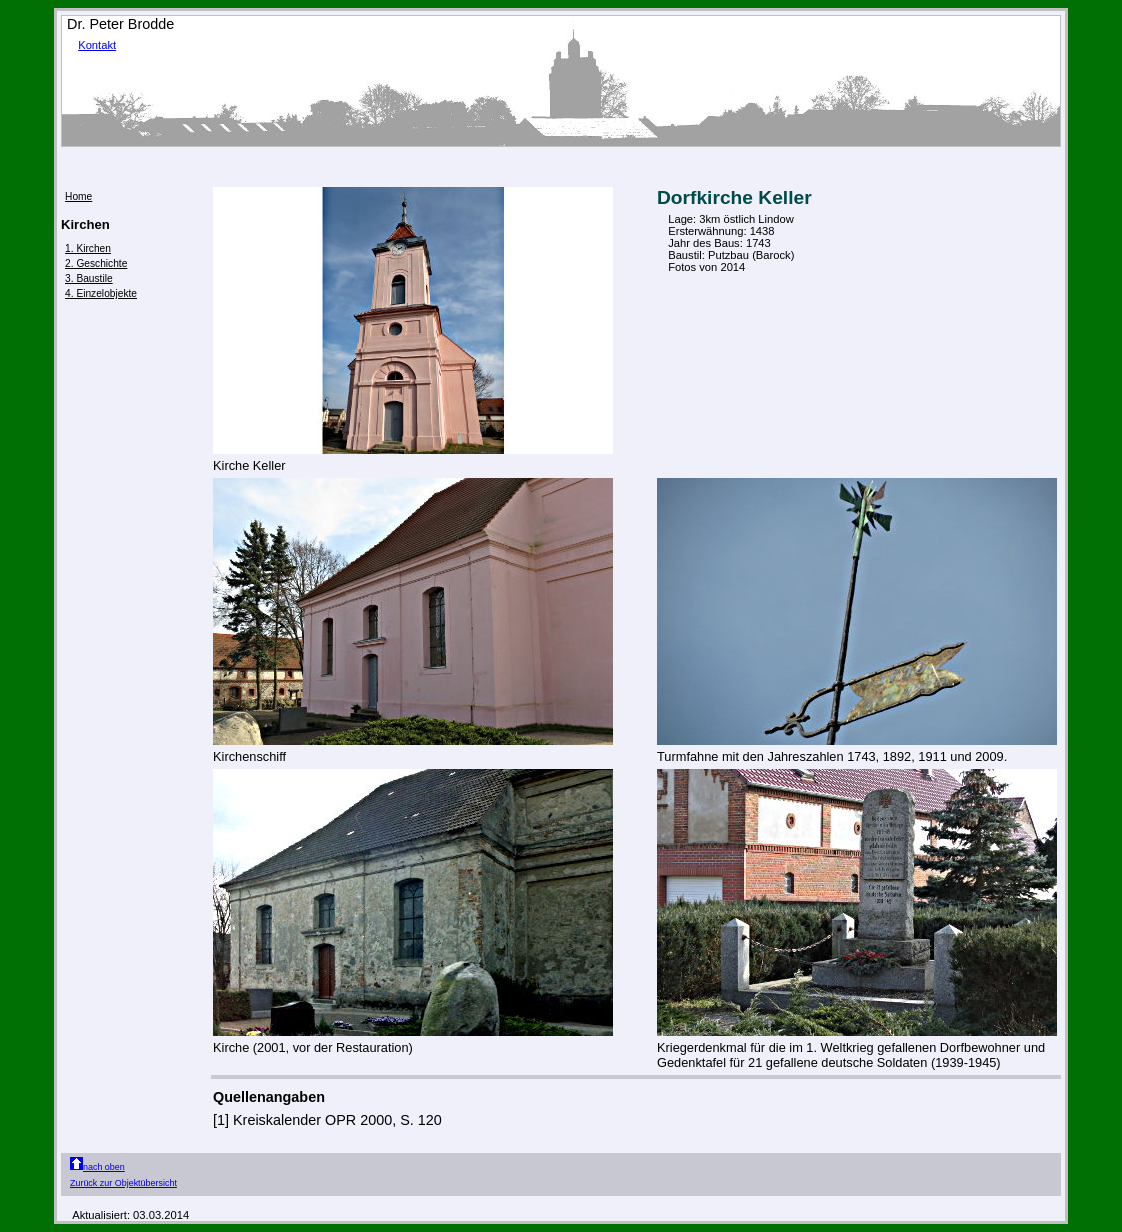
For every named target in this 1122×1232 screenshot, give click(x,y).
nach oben (97, 1167)
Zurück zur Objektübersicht (123, 1183)
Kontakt (97, 45)
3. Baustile (89, 278)
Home (78, 196)
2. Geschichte (96, 263)
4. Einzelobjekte (101, 293)
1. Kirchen (88, 248)
